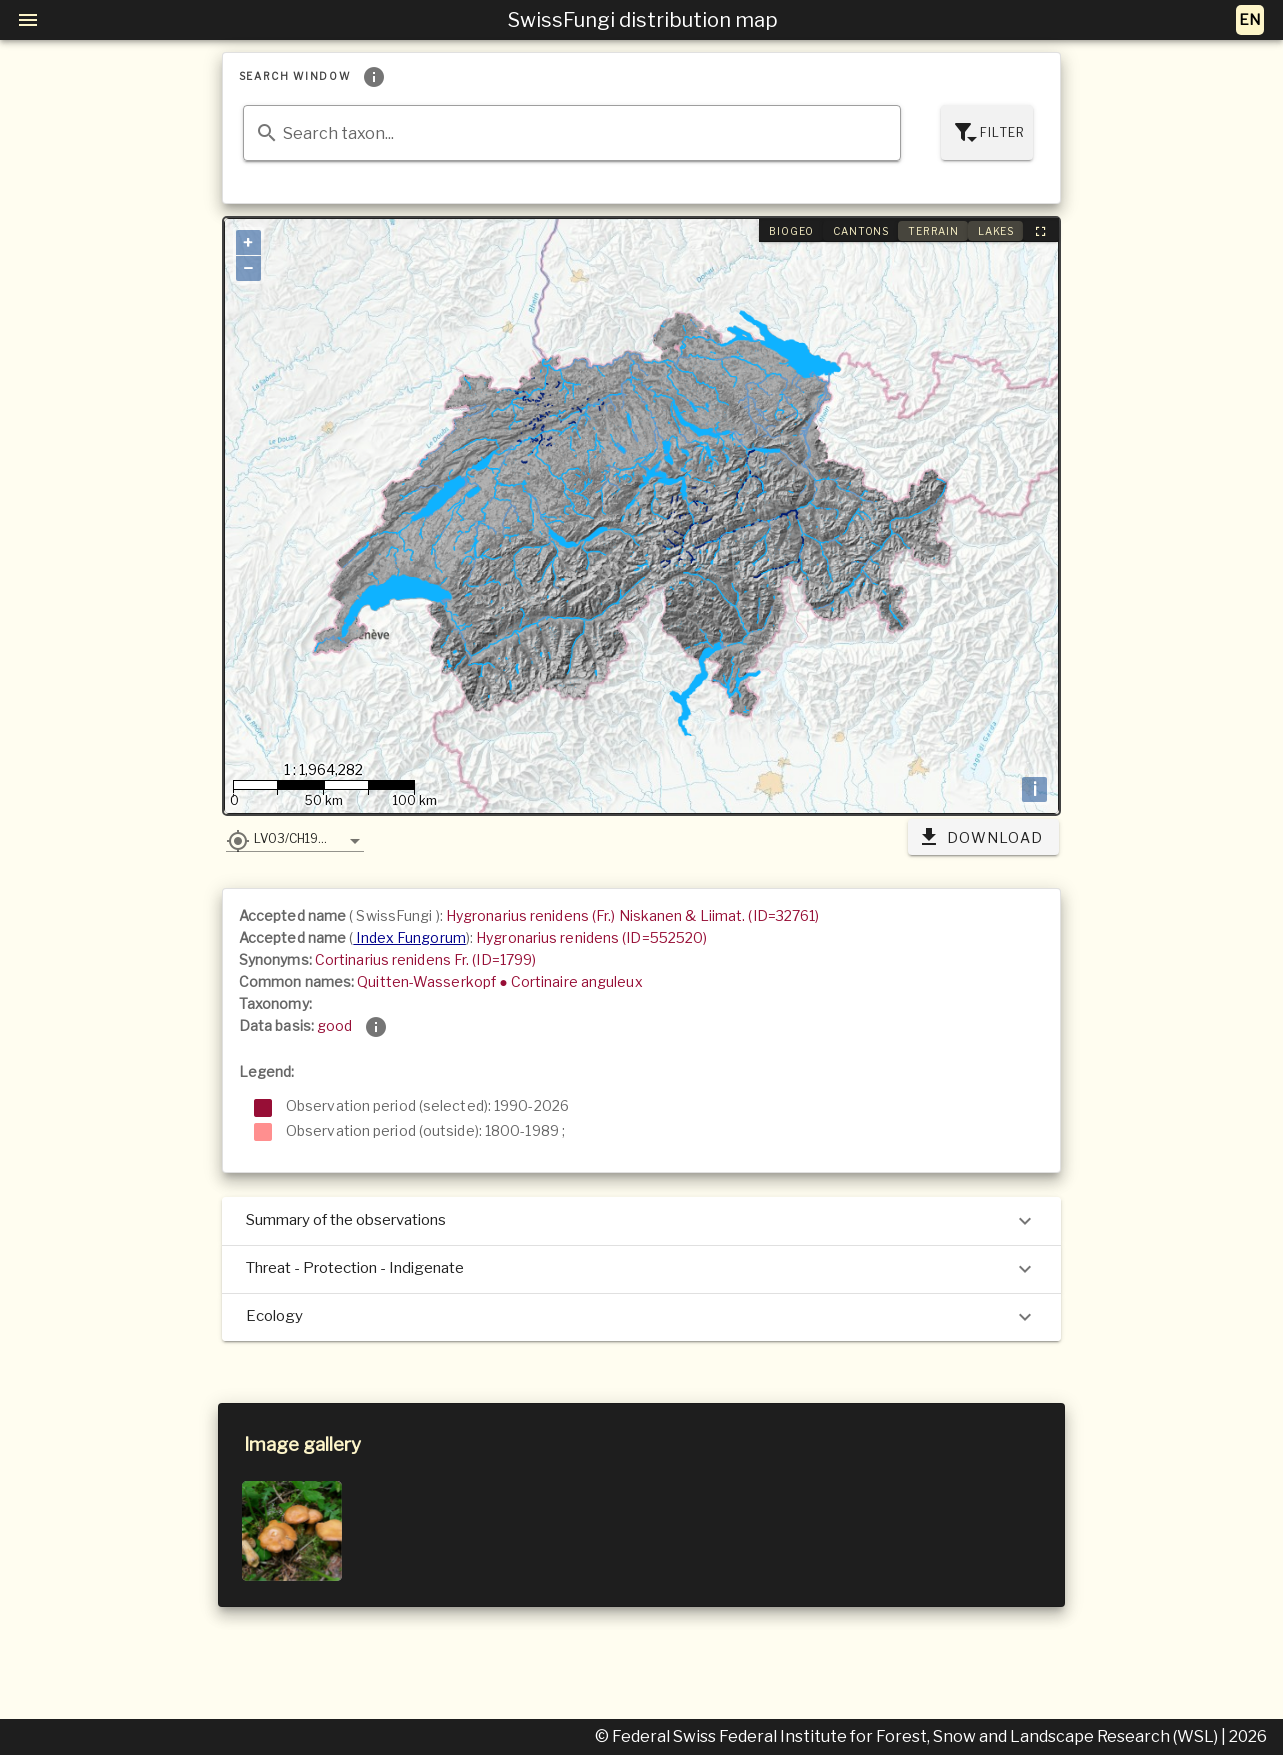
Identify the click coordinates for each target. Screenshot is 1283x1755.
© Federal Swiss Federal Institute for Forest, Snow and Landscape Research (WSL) (908, 1736)
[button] (295, 838)
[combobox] (572, 133)
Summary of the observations (641, 1221)
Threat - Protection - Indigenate (641, 1269)
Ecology (641, 1317)
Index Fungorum (409, 937)
